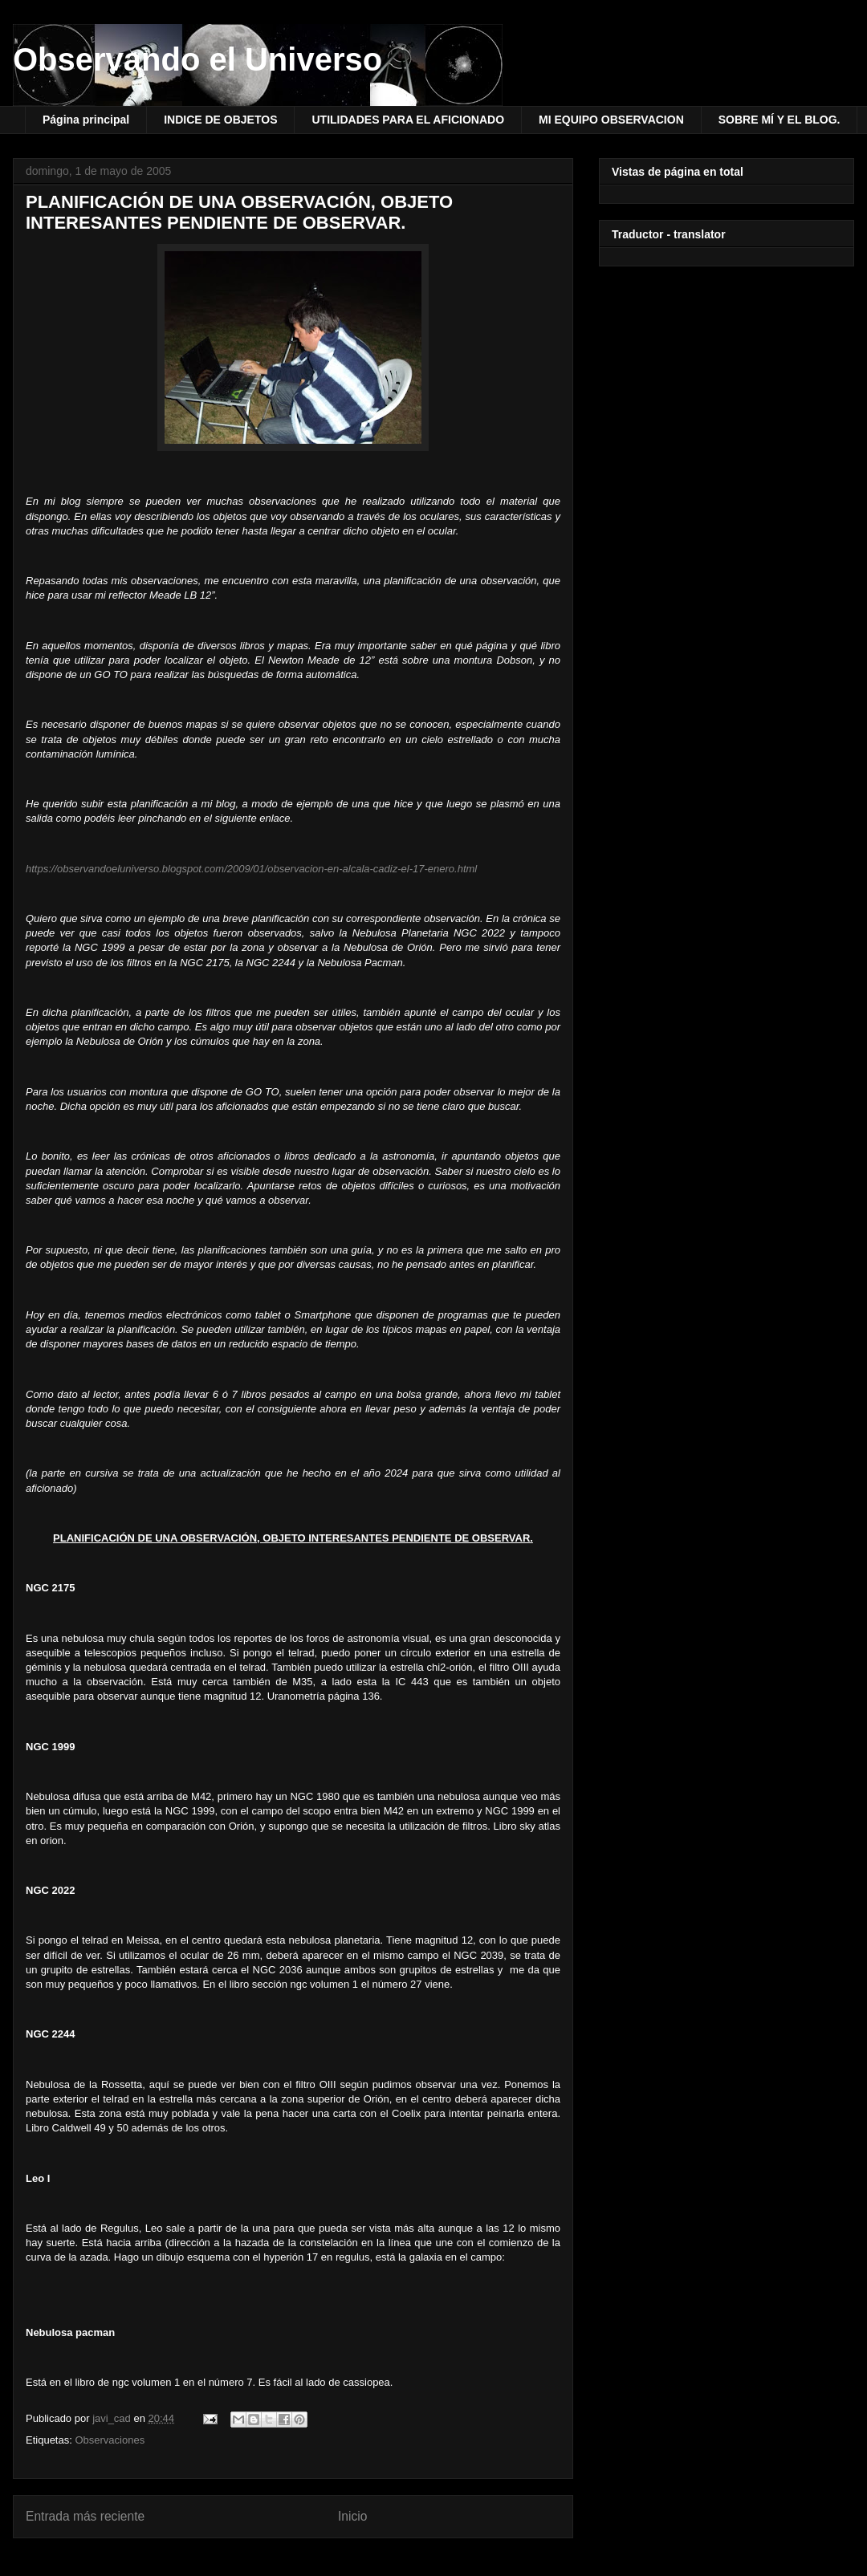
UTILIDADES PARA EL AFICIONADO (407, 119)
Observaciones (109, 2440)
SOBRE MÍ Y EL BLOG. (779, 119)
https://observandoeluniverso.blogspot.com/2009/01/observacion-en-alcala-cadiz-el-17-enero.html (251, 869)
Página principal (86, 119)
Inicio (352, 2516)
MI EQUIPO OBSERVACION (611, 119)
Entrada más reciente (85, 2516)
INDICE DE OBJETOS (220, 119)
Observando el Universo (197, 59)
